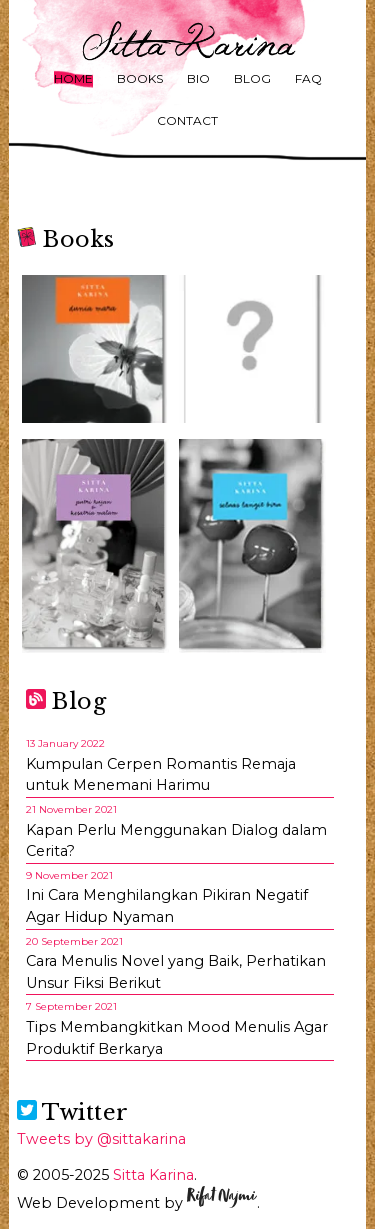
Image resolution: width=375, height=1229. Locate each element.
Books (140, 78)
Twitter (73, 1112)
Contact (187, 120)
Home (73, 78)
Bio (198, 78)
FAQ (308, 78)
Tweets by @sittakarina (101, 1139)
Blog (252, 78)
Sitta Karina (153, 1175)
